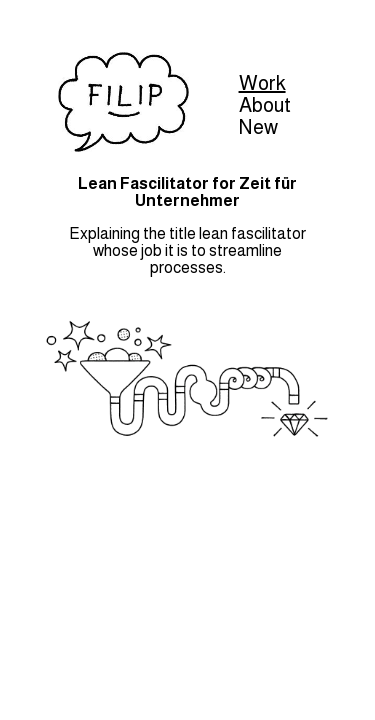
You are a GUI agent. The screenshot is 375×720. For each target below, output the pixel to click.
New (258, 127)
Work (262, 83)
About (265, 105)
